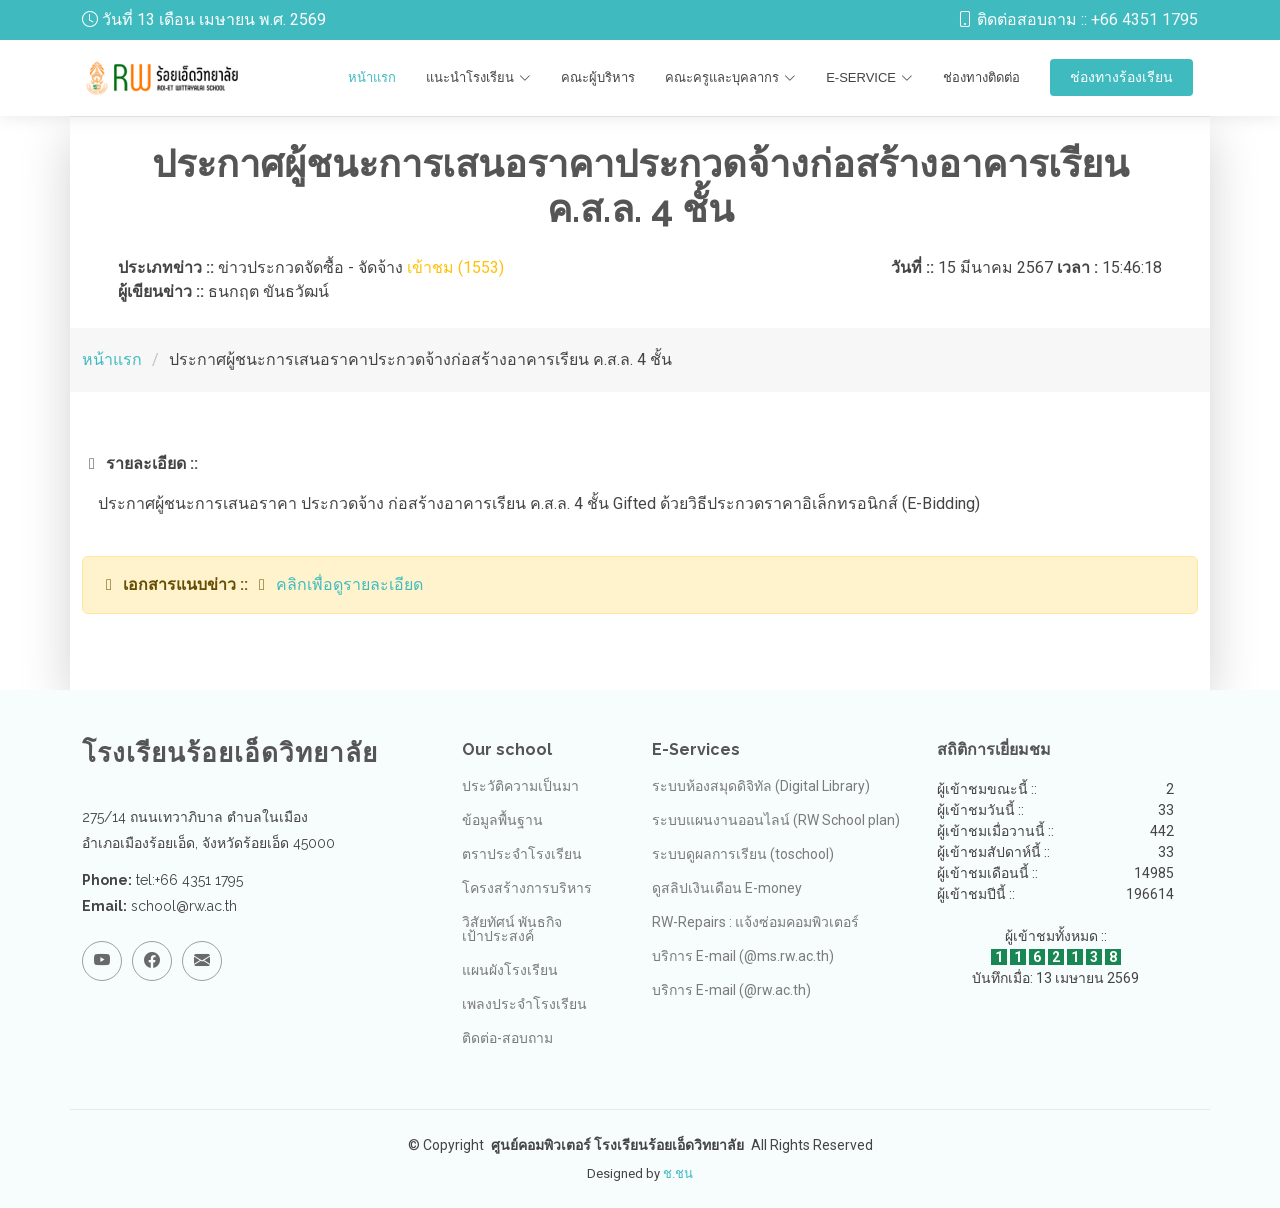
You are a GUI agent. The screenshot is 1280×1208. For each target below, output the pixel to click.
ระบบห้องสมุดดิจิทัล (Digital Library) (761, 786)
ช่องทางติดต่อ (981, 77)
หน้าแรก (372, 77)
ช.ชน (678, 1173)
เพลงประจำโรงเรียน (524, 1004)
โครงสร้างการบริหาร (527, 888)
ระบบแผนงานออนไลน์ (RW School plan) (776, 820)
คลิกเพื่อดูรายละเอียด (349, 584)
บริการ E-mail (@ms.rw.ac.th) (743, 956)
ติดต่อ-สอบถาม (507, 1038)
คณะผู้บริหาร (598, 77)
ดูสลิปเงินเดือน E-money (727, 888)
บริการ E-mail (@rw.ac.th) (731, 990)
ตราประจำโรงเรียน (522, 854)
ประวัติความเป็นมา (520, 786)
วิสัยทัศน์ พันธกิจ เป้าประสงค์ (512, 929)
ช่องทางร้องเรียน (1121, 77)
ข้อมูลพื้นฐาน (502, 820)
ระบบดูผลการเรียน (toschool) (743, 854)
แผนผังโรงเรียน (510, 970)
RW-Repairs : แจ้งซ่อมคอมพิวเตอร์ (755, 922)
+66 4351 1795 (1144, 19)
